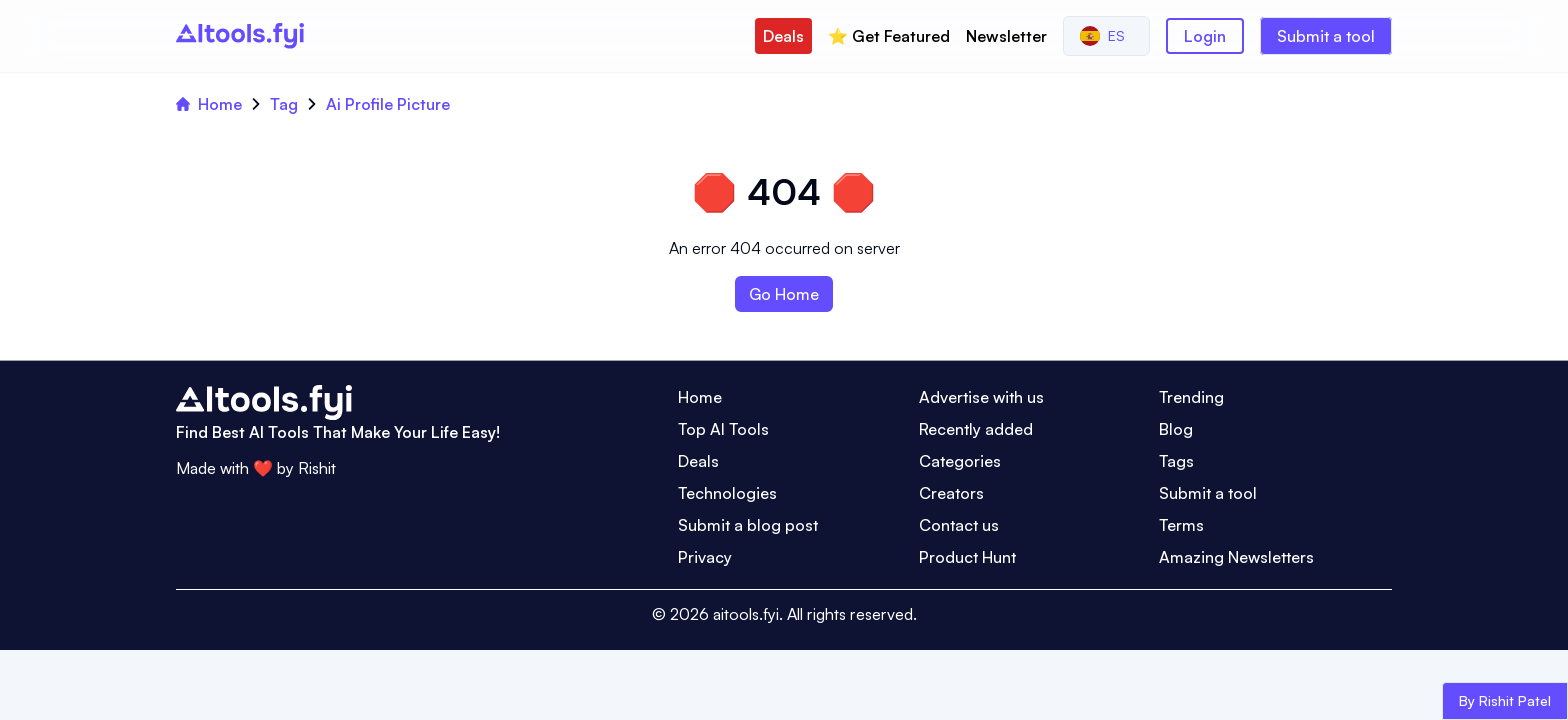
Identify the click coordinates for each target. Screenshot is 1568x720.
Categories (960, 461)
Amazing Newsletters (1236, 557)
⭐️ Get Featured (889, 36)
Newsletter (1006, 36)
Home (209, 104)
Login (1205, 36)
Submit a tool (1326, 36)
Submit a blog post (748, 525)
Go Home (784, 294)
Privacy (705, 557)
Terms (1181, 525)
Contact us (959, 525)
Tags (1176, 461)
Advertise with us (981, 397)
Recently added (976, 429)
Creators (951, 493)
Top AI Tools (723, 429)
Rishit (317, 468)
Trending (1191, 397)
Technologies (727, 493)
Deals (783, 36)
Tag (284, 104)
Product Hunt (967, 557)
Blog (1176, 429)
